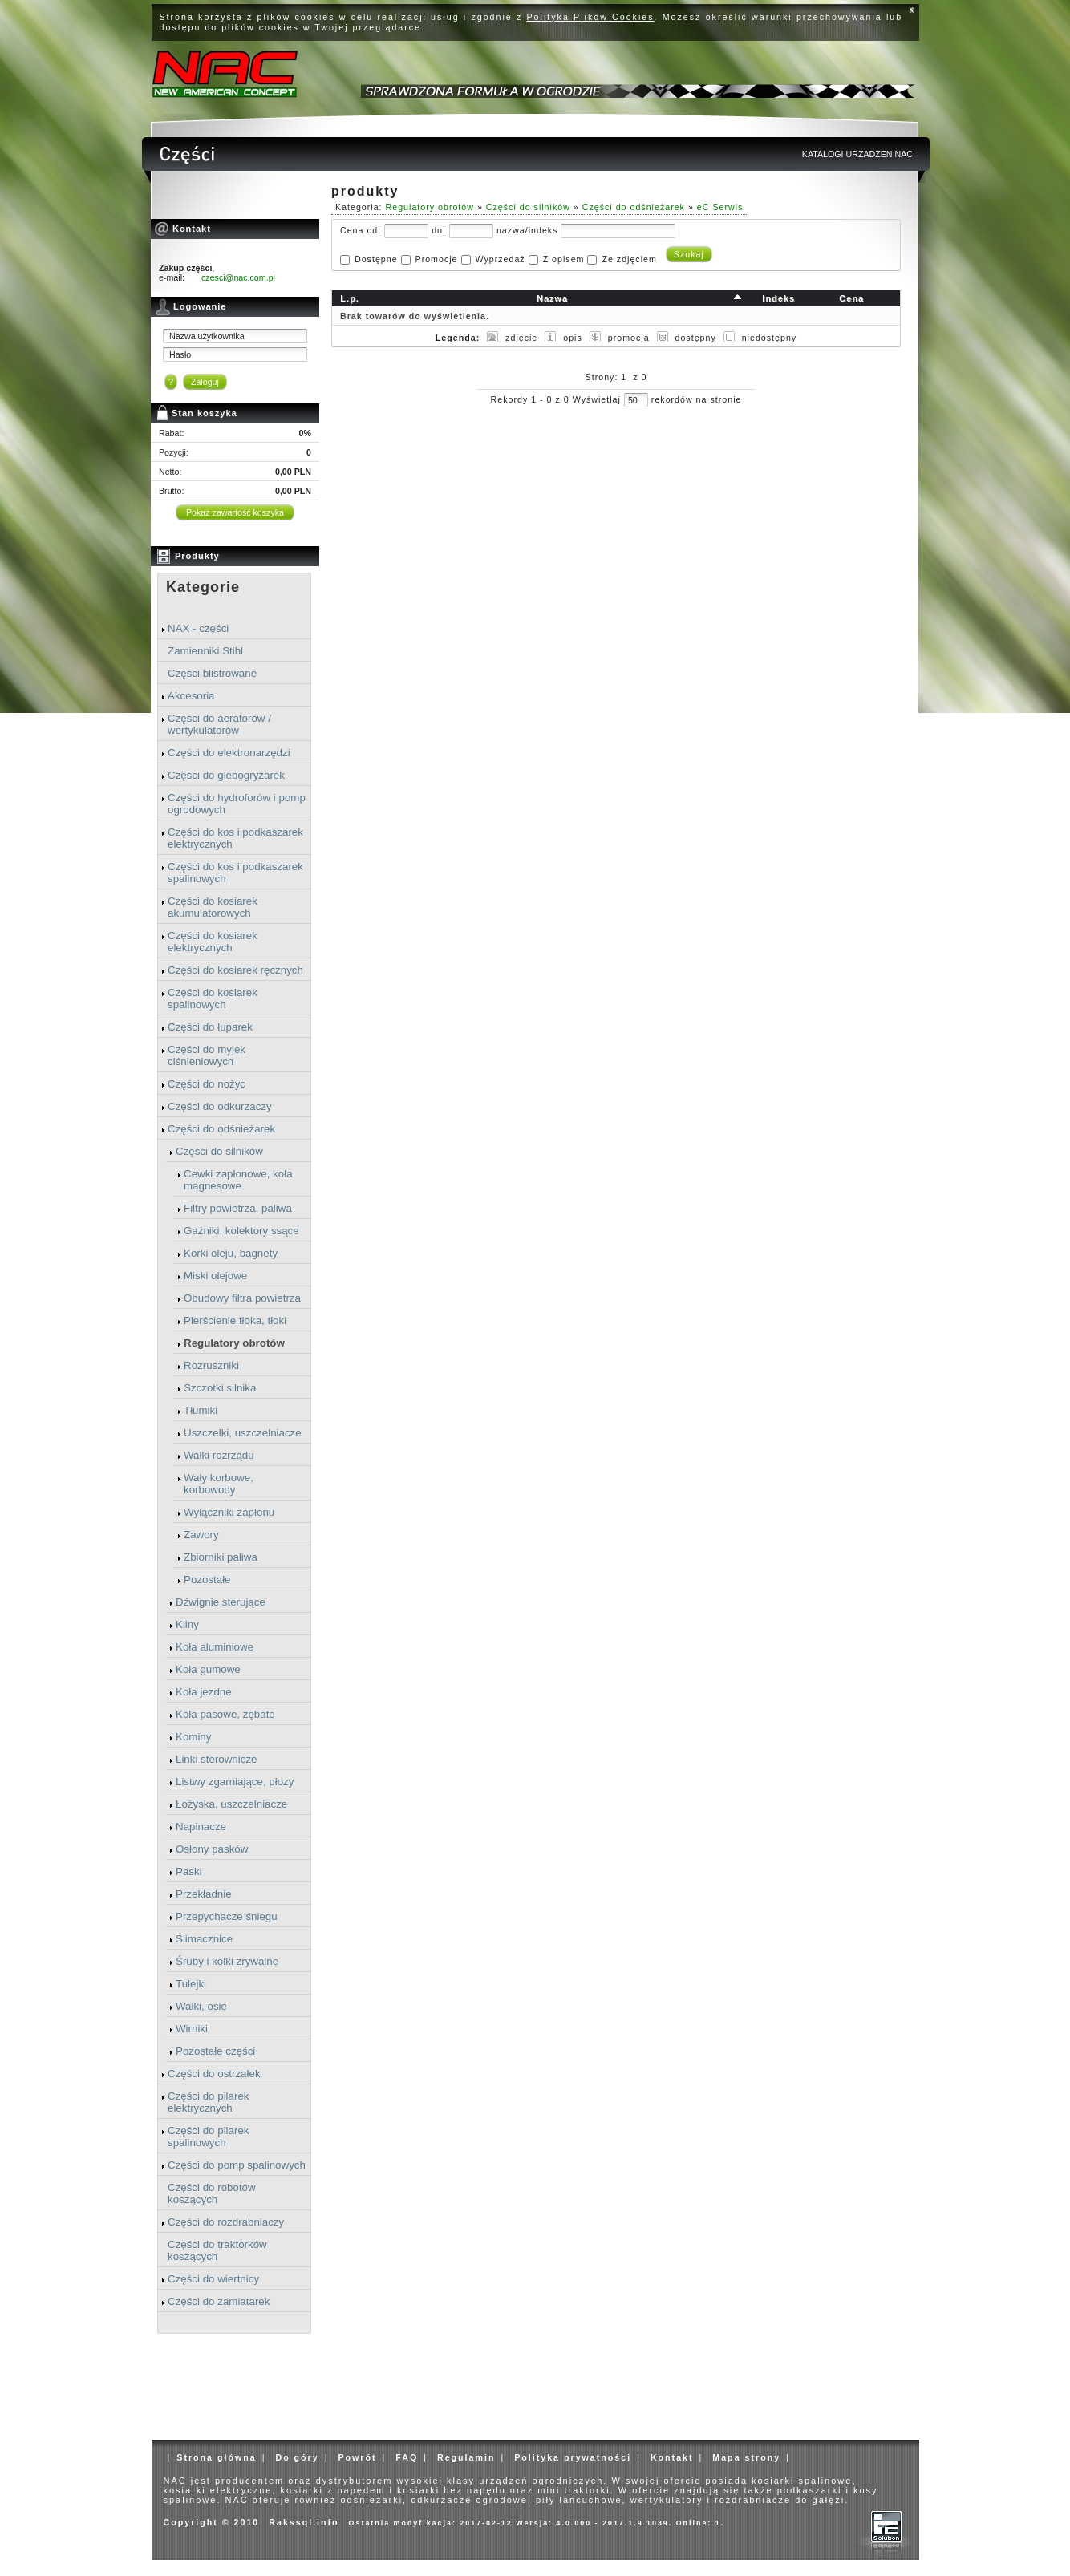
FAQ (406, 2457)
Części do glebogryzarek (226, 775)
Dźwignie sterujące (220, 1602)
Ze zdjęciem (629, 259)
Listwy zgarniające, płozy (235, 1782)
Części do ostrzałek (214, 2074)
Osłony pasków (212, 1849)
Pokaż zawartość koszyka (235, 512)
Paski (189, 1871)
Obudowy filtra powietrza (242, 1298)
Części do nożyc (206, 1084)
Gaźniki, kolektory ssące (241, 1231)
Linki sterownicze (216, 1759)
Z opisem (564, 259)
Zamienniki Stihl (205, 651)
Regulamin (466, 2457)
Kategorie (203, 587)
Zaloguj (205, 382)
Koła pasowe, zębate (225, 1714)
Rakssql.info (303, 2522)
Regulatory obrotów (234, 1343)
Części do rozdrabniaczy (226, 2222)
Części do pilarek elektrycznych (208, 2102)
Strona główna (216, 2457)
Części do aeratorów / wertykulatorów (219, 724)
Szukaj (689, 254)
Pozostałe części (215, 2051)
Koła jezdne (204, 1692)
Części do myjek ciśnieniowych (206, 1055)
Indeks (778, 298)
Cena (851, 298)
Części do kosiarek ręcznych (235, 970)
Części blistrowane (212, 673)
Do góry (296, 2457)
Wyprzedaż (500, 259)
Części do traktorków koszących (217, 2250)
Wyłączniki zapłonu (229, 1512)
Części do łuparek (210, 1027)
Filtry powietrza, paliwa (238, 1208)
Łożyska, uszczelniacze (231, 1804)
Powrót (357, 2457)
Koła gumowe (208, 1669)
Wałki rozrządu (219, 1455)
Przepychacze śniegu (227, 1916)
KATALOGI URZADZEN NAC (857, 154)
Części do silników (219, 1151)
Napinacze (201, 1827)
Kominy (193, 1737)
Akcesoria (191, 696)
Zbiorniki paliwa (220, 1557)
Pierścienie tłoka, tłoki (235, 1320)
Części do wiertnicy (213, 2279)
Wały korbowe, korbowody (218, 1484)
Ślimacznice (204, 1939)
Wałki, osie (201, 2006)
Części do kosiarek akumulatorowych (212, 907)
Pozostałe (207, 1580)
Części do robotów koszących (212, 2193)
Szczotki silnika (220, 1388)
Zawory (201, 1535)
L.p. (349, 298)
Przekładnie (204, 1894)
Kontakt (672, 2457)
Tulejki (191, 1984)
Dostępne (376, 259)
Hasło (180, 354)
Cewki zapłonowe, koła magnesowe (238, 1180)
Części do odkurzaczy (220, 1106)
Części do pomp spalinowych (237, 2165)
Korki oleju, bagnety (231, 1253)
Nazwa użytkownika (207, 336)
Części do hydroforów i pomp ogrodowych (237, 804)
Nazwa (552, 298)
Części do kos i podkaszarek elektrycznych (235, 838)
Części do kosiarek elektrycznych (212, 942)
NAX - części (198, 628)
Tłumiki (200, 1410)
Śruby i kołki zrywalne (227, 1961)
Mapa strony (746, 2457)
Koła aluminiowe (214, 1647)
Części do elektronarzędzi (229, 753)
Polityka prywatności (572, 2457)
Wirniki (192, 2029)
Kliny (187, 1624)
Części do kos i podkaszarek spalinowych (235, 873)
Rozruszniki (211, 1365)
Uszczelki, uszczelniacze (243, 1433)
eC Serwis (720, 207)
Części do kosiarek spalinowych (212, 998)
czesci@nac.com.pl (238, 277)
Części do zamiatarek (219, 2301)
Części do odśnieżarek (221, 1129)
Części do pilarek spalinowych (208, 2136)
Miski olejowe (215, 1276)
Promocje (436, 259)
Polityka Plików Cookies (591, 17)
